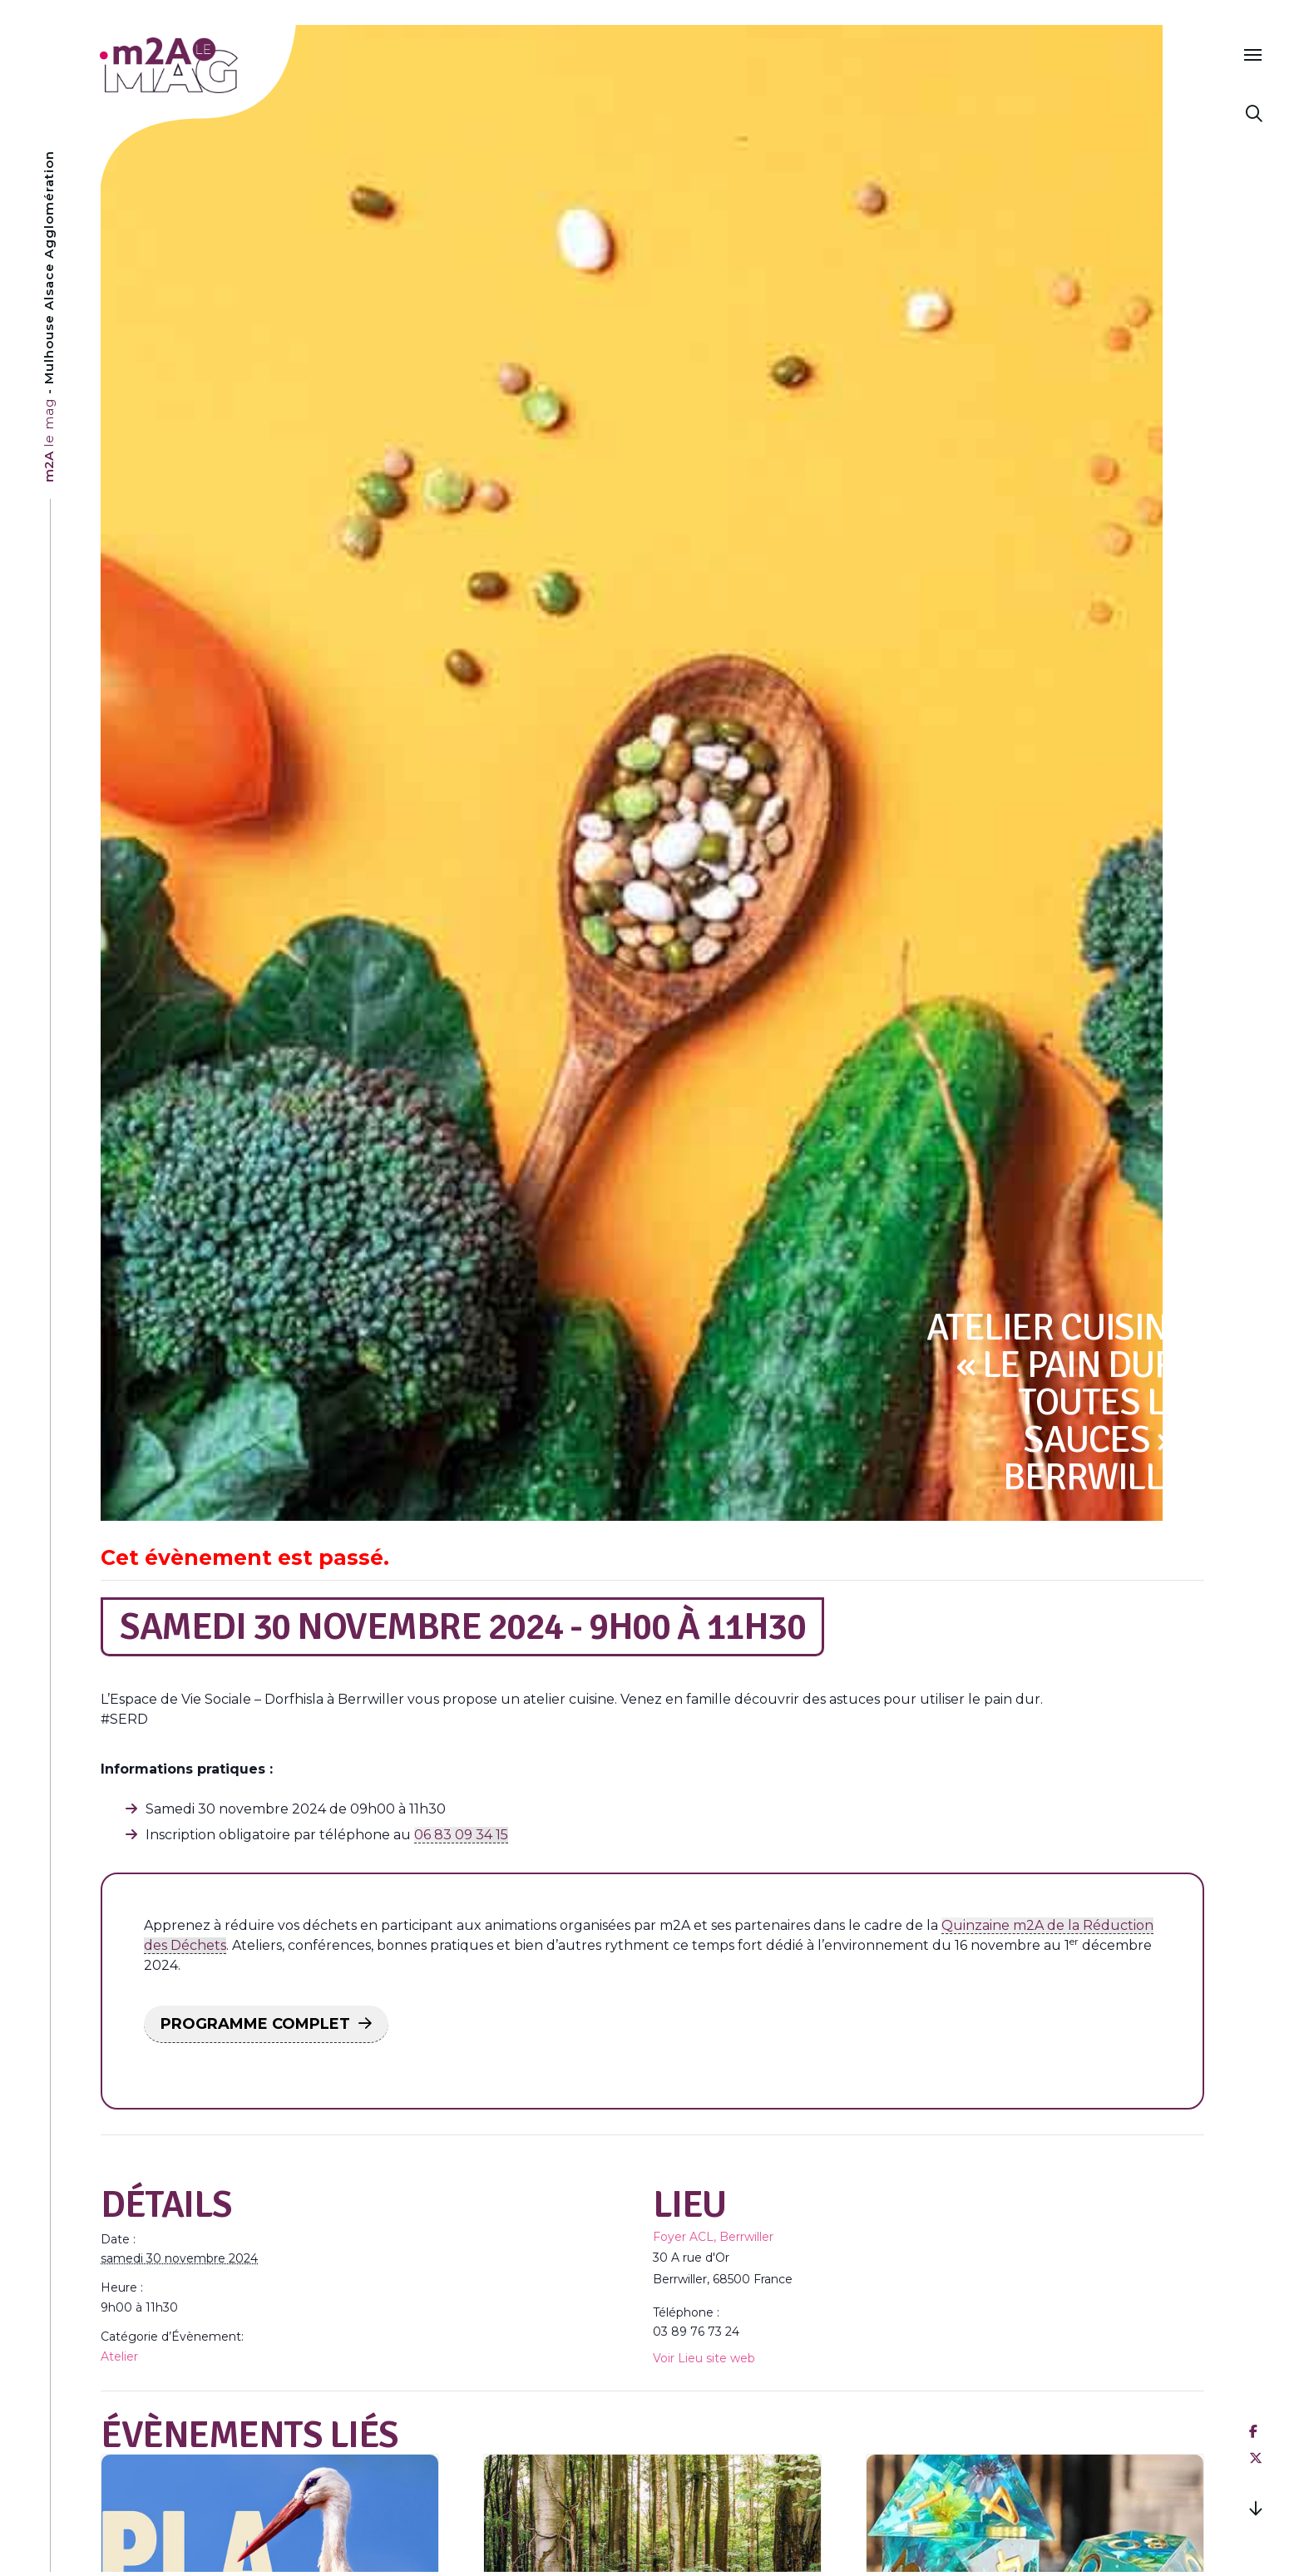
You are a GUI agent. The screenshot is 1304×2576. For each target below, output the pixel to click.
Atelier (119, 2356)
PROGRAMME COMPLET (255, 2024)
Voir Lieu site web (704, 2358)
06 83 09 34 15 (461, 1835)
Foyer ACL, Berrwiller (713, 2236)
